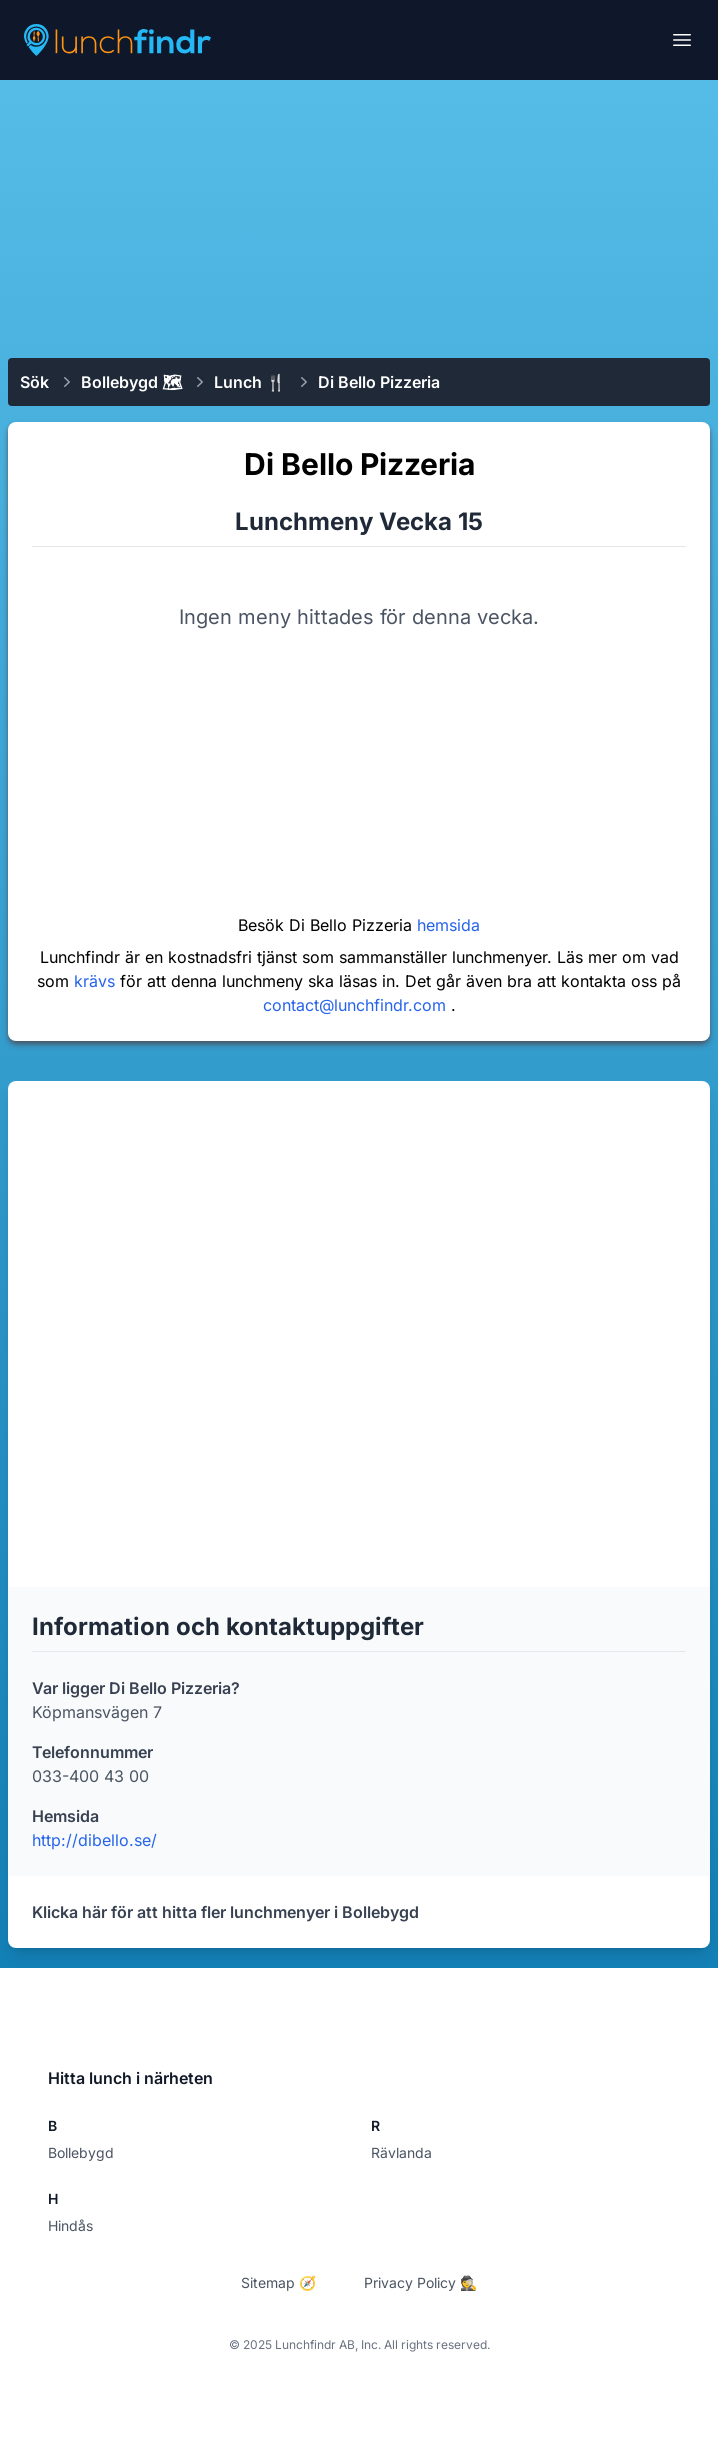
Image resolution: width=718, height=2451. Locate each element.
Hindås (70, 2225)
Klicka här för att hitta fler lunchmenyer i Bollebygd (225, 1912)
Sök (34, 382)
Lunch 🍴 (250, 382)
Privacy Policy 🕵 (420, 2282)
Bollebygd (81, 2152)
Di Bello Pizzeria (379, 382)
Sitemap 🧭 (278, 2282)
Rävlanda (401, 2152)
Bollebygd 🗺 (131, 382)
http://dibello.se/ (94, 1840)
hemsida (448, 925)
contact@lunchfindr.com (357, 1005)
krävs (97, 981)
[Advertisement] (359, 217)
